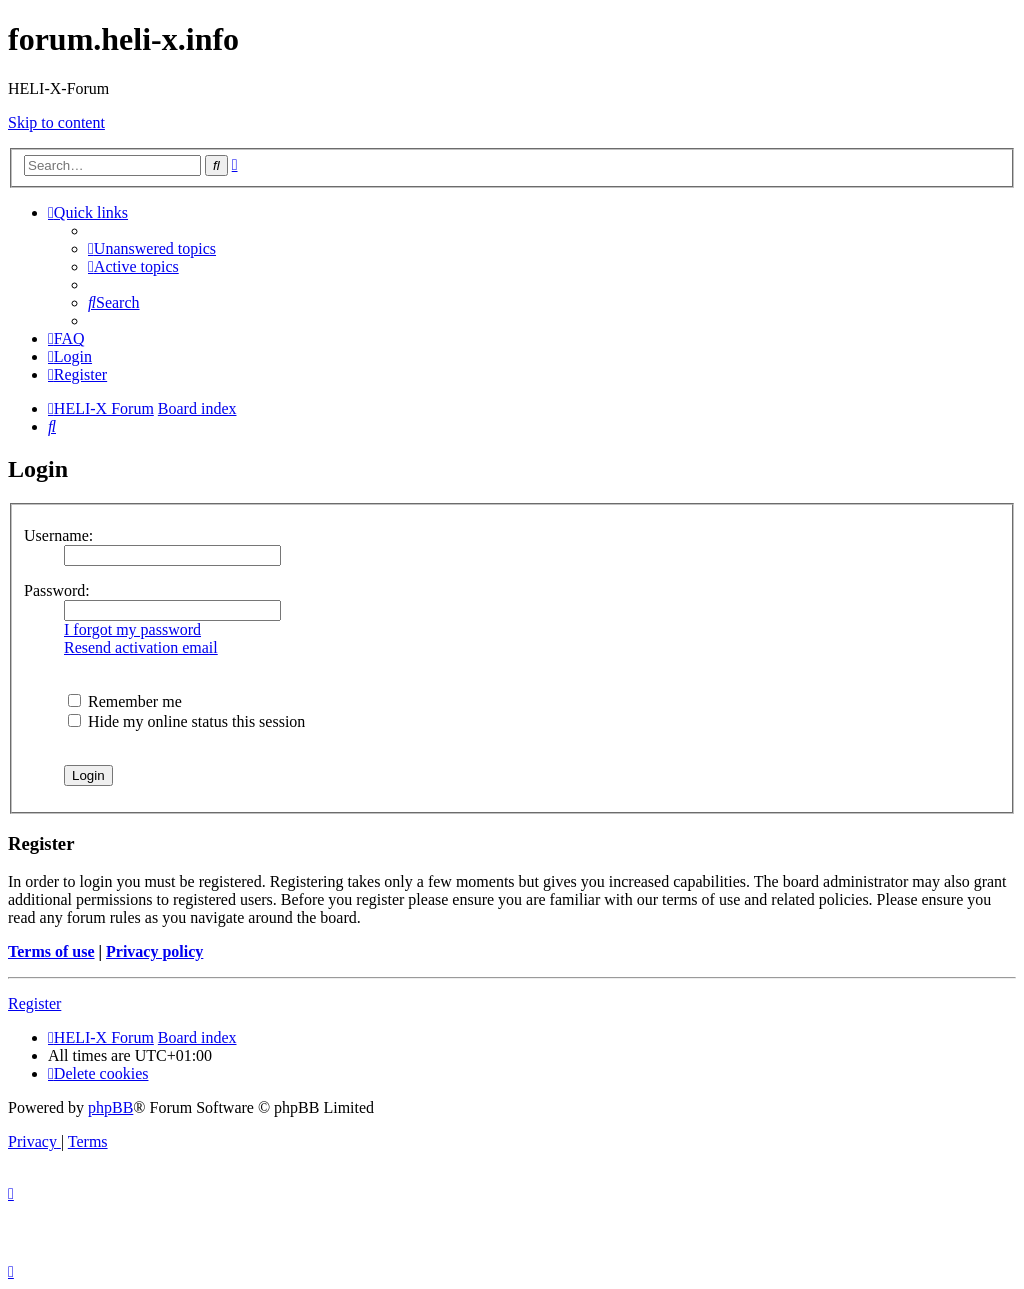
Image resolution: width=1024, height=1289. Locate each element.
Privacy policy (154, 951)
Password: (57, 590)
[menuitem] (152, 248)
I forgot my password (132, 629)
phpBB (110, 1107)
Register (34, 1003)
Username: (58, 535)
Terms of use (51, 951)
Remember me (125, 701)
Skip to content (56, 122)
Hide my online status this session (186, 721)
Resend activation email (141, 647)
